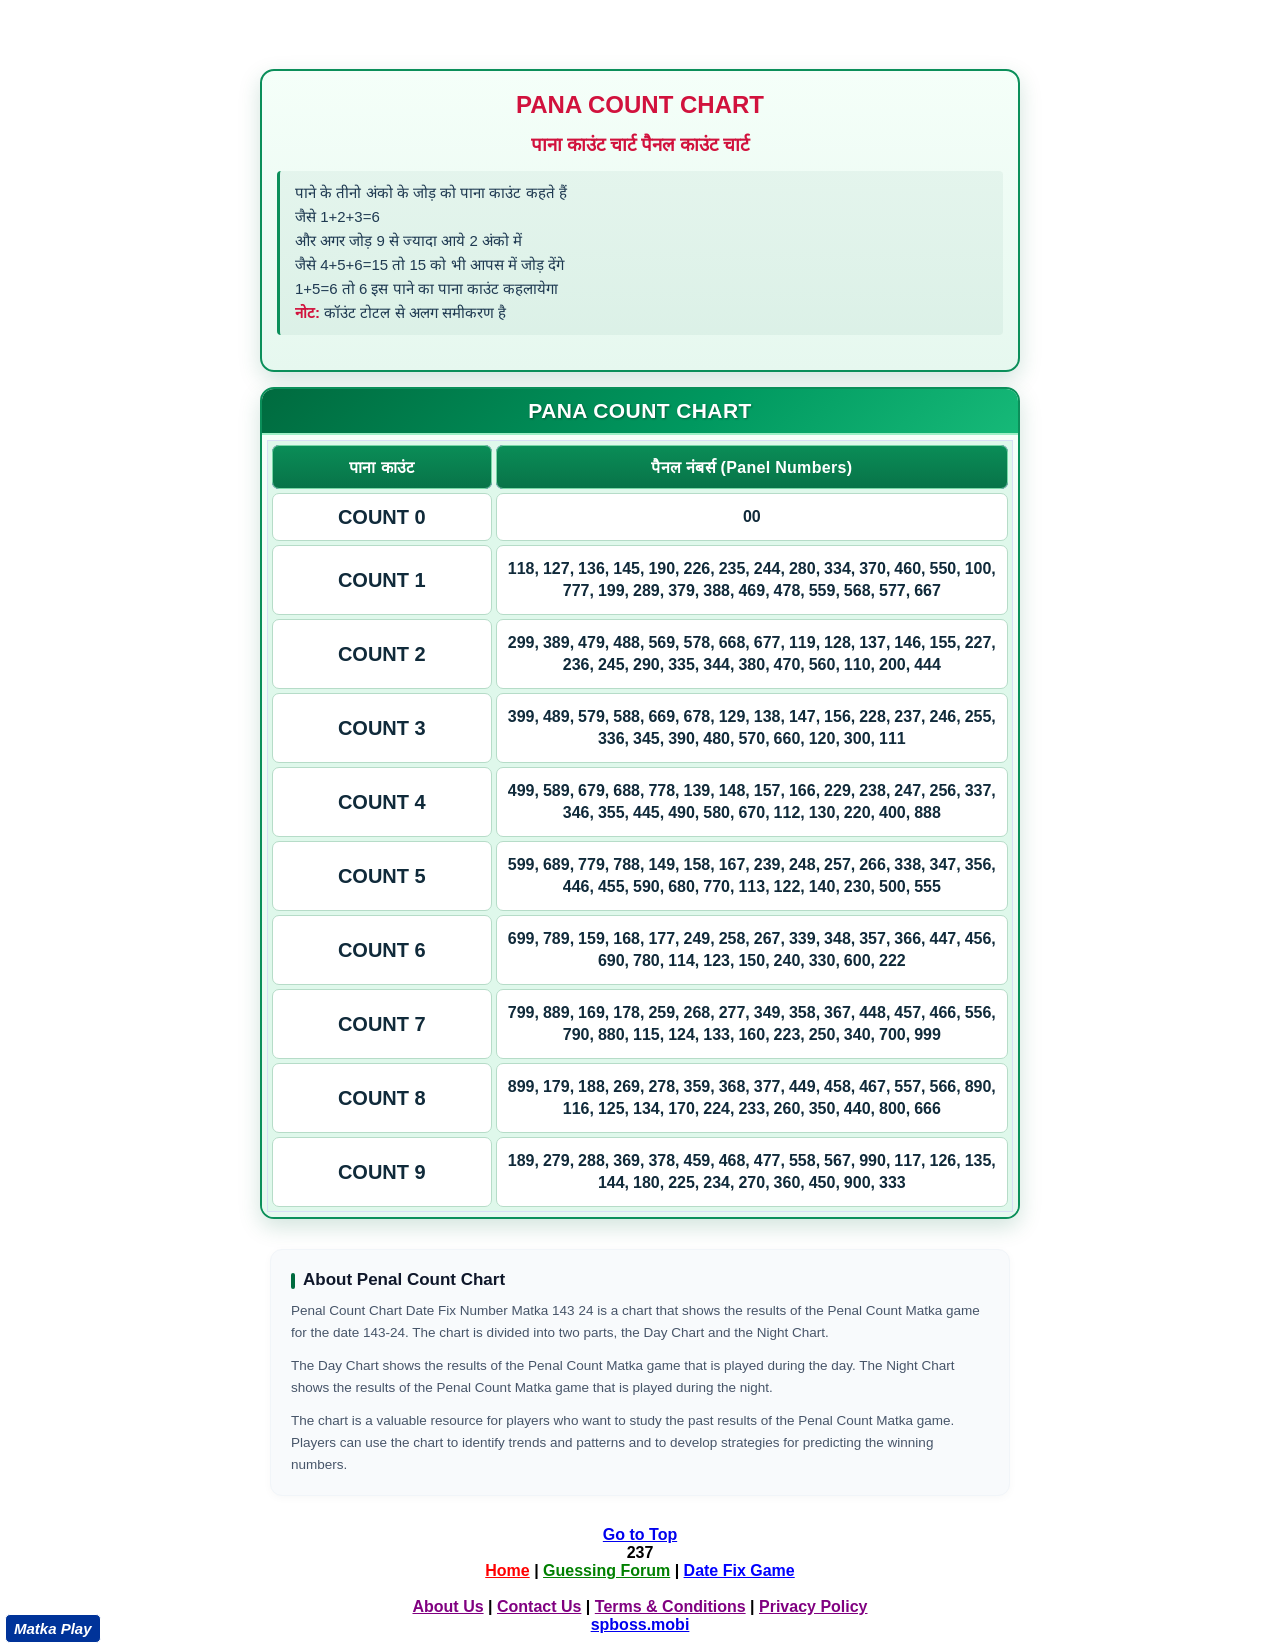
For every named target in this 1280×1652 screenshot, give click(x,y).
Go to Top (640, 1534)
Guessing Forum (606, 1570)
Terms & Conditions (670, 1606)
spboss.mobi (640, 1624)
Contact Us (539, 1606)
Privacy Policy (813, 1606)
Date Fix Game (739, 1570)
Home (507, 1570)
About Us (447, 1606)
